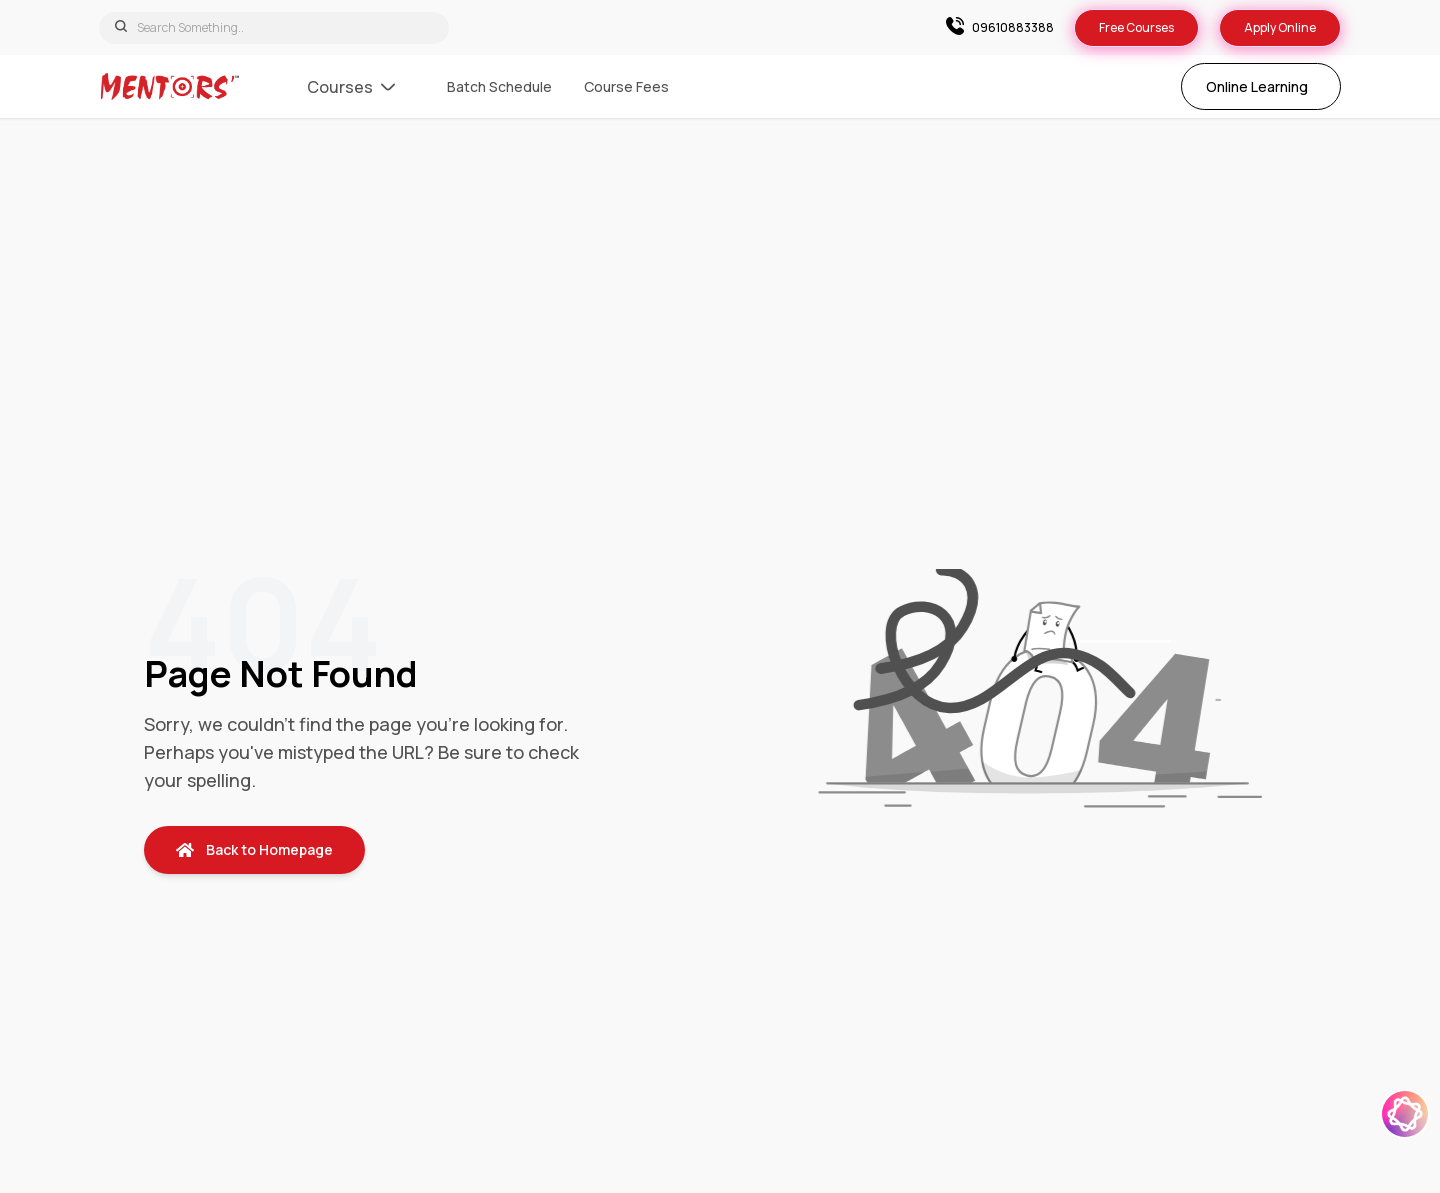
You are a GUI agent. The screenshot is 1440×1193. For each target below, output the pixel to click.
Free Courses (1136, 27)
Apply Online (1280, 27)
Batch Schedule (499, 86)
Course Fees (626, 86)
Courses (351, 87)
